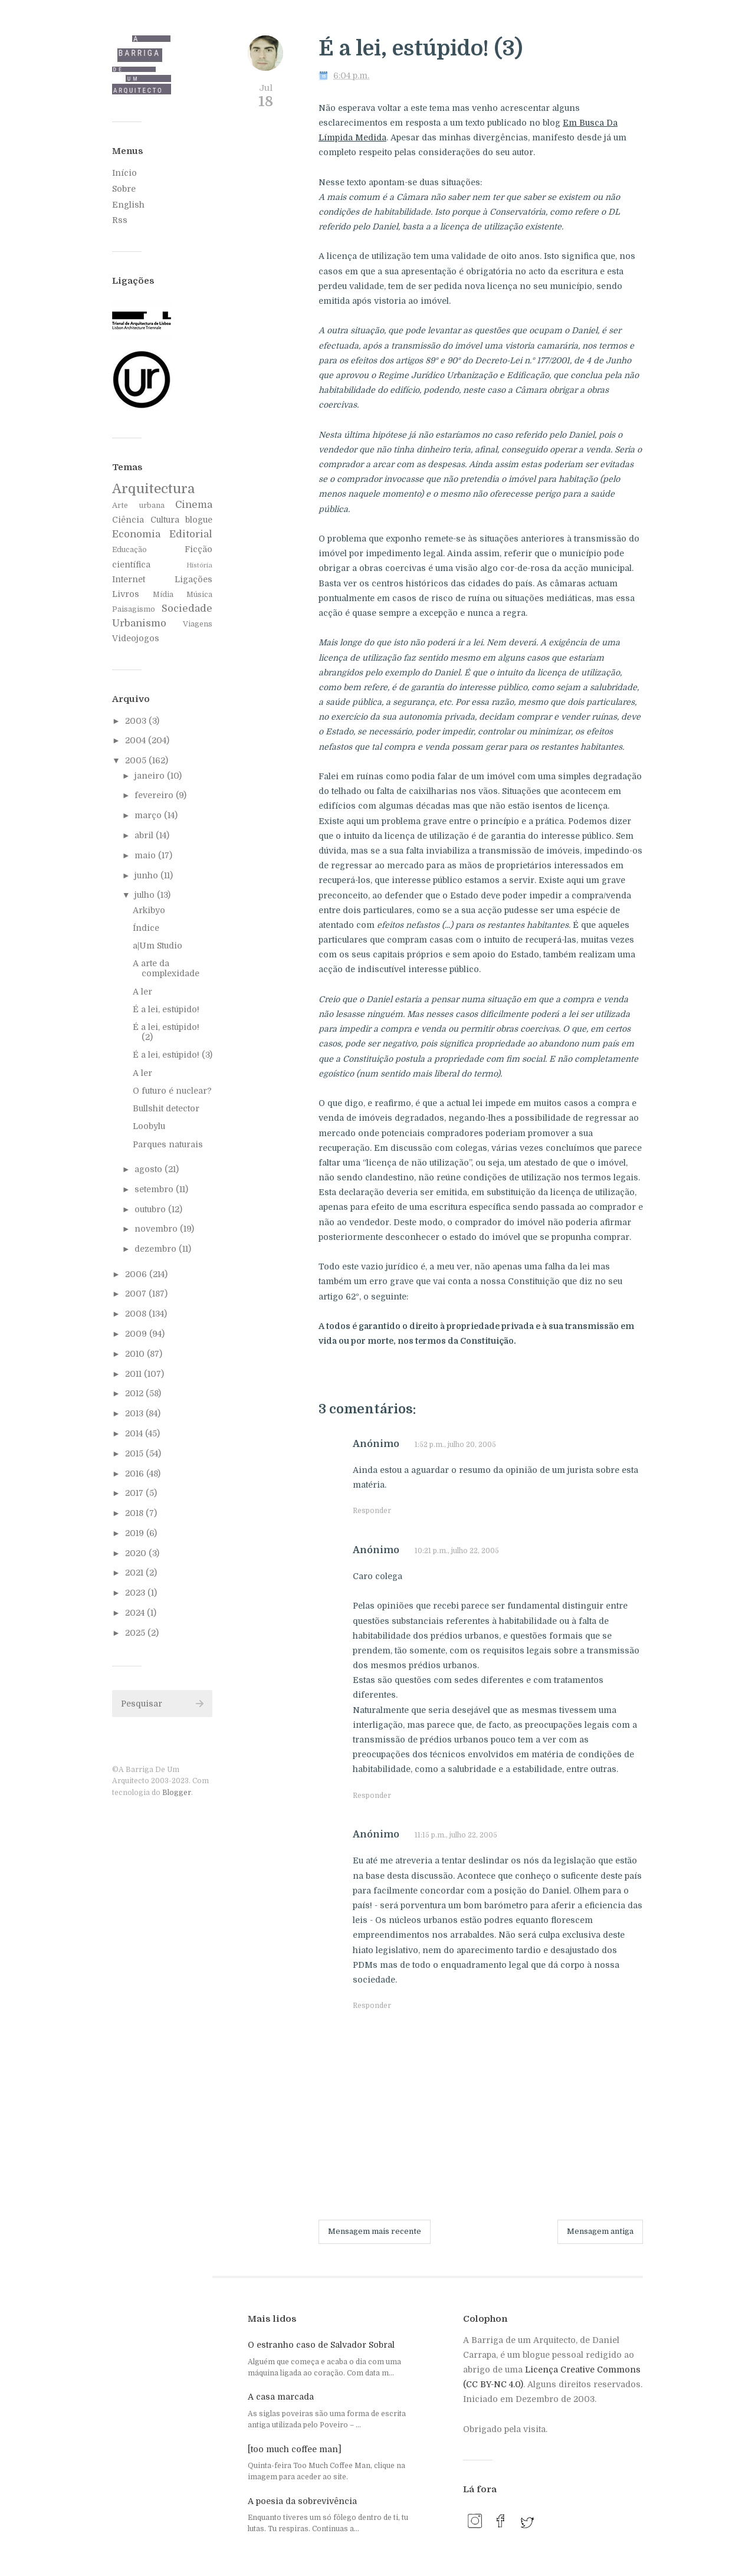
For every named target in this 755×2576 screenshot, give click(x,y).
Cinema (193, 504)
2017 (135, 1493)
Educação (129, 550)
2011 (134, 1374)
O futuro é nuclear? (172, 1090)
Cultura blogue (181, 519)
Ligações (193, 579)
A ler (142, 991)
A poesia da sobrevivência (302, 2501)
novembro (157, 1228)
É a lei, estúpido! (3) (172, 1054)
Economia (136, 534)
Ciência (128, 519)
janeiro (150, 775)
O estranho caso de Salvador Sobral (321, 2344)
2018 (135, 1513)
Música (199, 594)
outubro (151, 1209)
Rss (119, 220)
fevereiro (155, 795)
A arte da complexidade (166, 968)
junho (147, 875)
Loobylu (149, 1126)
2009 (137, 1333)
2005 (137, 760)
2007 (137, 1293)
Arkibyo (149, 910)
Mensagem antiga (600, 2231)
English (128, 204)
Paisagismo (133, 609)
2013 (135, 1413)
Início (124, 173)
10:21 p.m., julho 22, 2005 (457, 1551)
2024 (136, 1612)
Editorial (190, 534)
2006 (137, 1274)
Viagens (197, 624)
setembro (155, 1189)
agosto (149, 1169)
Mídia (163, 594)
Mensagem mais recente (374, 2231)
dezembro (156, 1248)
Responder (372, 1511)
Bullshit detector (166, 1108)
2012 (135, 1393)
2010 (136, 1353)
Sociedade (187, 608)
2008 (137, 1313)
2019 (135, 1533)
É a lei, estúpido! (166, 1009)
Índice (146, 928)
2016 (135, 1473)
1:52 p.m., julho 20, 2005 (455, 1444)
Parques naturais (168, 1144)
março (149, 815)
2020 (137, 1553)
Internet (128, 579)
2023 (136, 1592)
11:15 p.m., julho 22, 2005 (456, 1835)
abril (145, 835)
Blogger (176, 1793)
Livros (125, 594)
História (199, 565)
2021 (135, 1572)
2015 (135, 1453)
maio (146, 855)
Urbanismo (139, 623)
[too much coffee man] (295, 2449)
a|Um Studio (157, 945)
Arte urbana (138, 505)
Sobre (124, 188)
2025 (136, 1633)
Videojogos (135, 638)
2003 (137, 721)
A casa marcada (281, 2396)
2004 (136, 740)
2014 (135, 1433)
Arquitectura (153, 488)
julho (145, 895)
